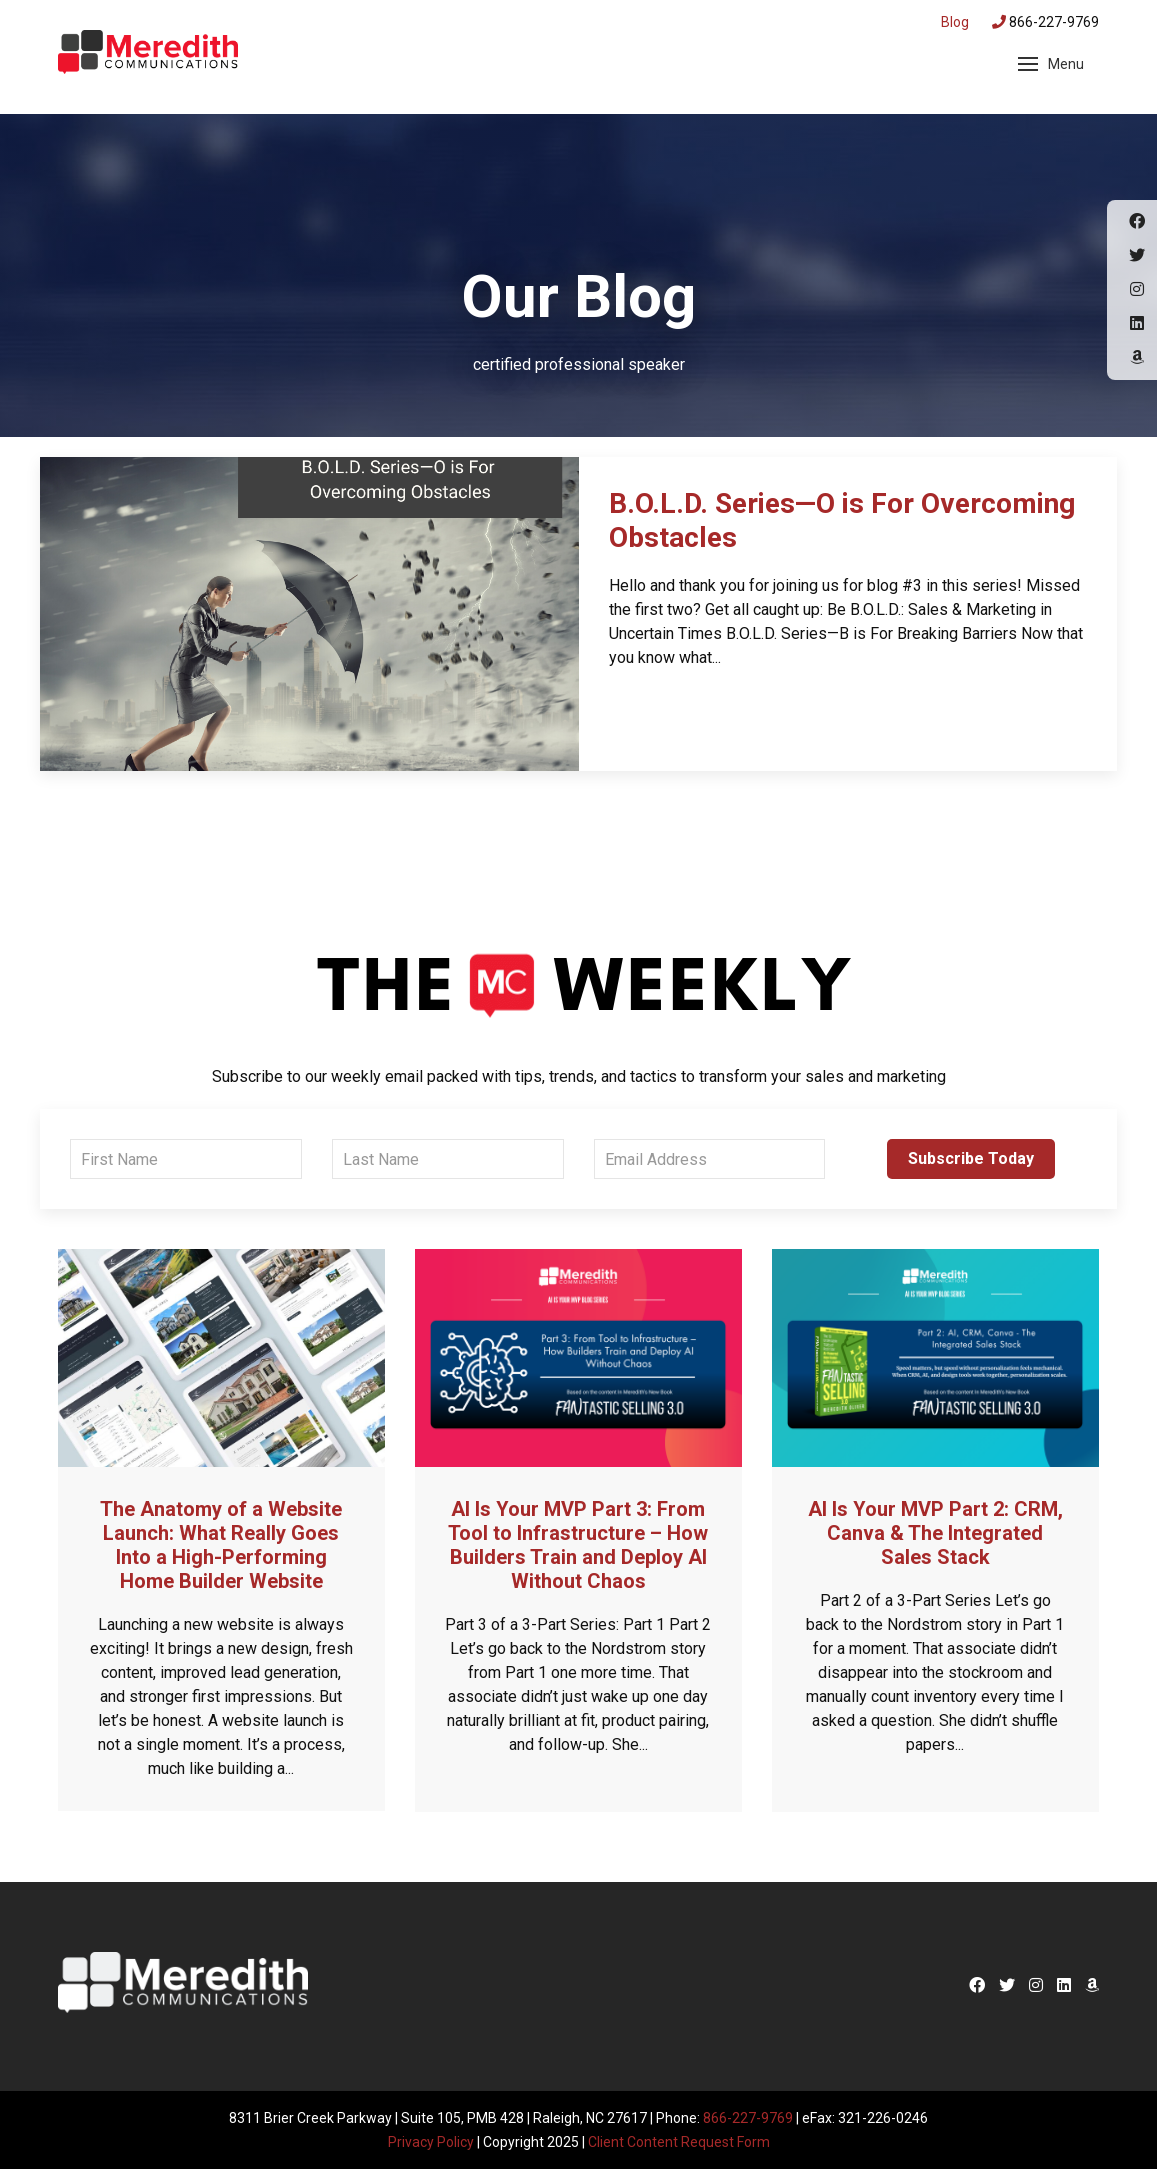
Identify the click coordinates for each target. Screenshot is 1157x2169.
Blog (955, 22)
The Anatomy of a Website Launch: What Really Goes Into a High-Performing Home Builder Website (221, 1545)
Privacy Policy (431, 2141)
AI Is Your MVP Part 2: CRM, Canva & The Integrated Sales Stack (935, 1533)
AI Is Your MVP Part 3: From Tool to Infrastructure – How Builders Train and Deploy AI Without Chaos (578, 1545)
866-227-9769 (1045, 22)
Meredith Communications (148, 55)
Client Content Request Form (679, 2141)
